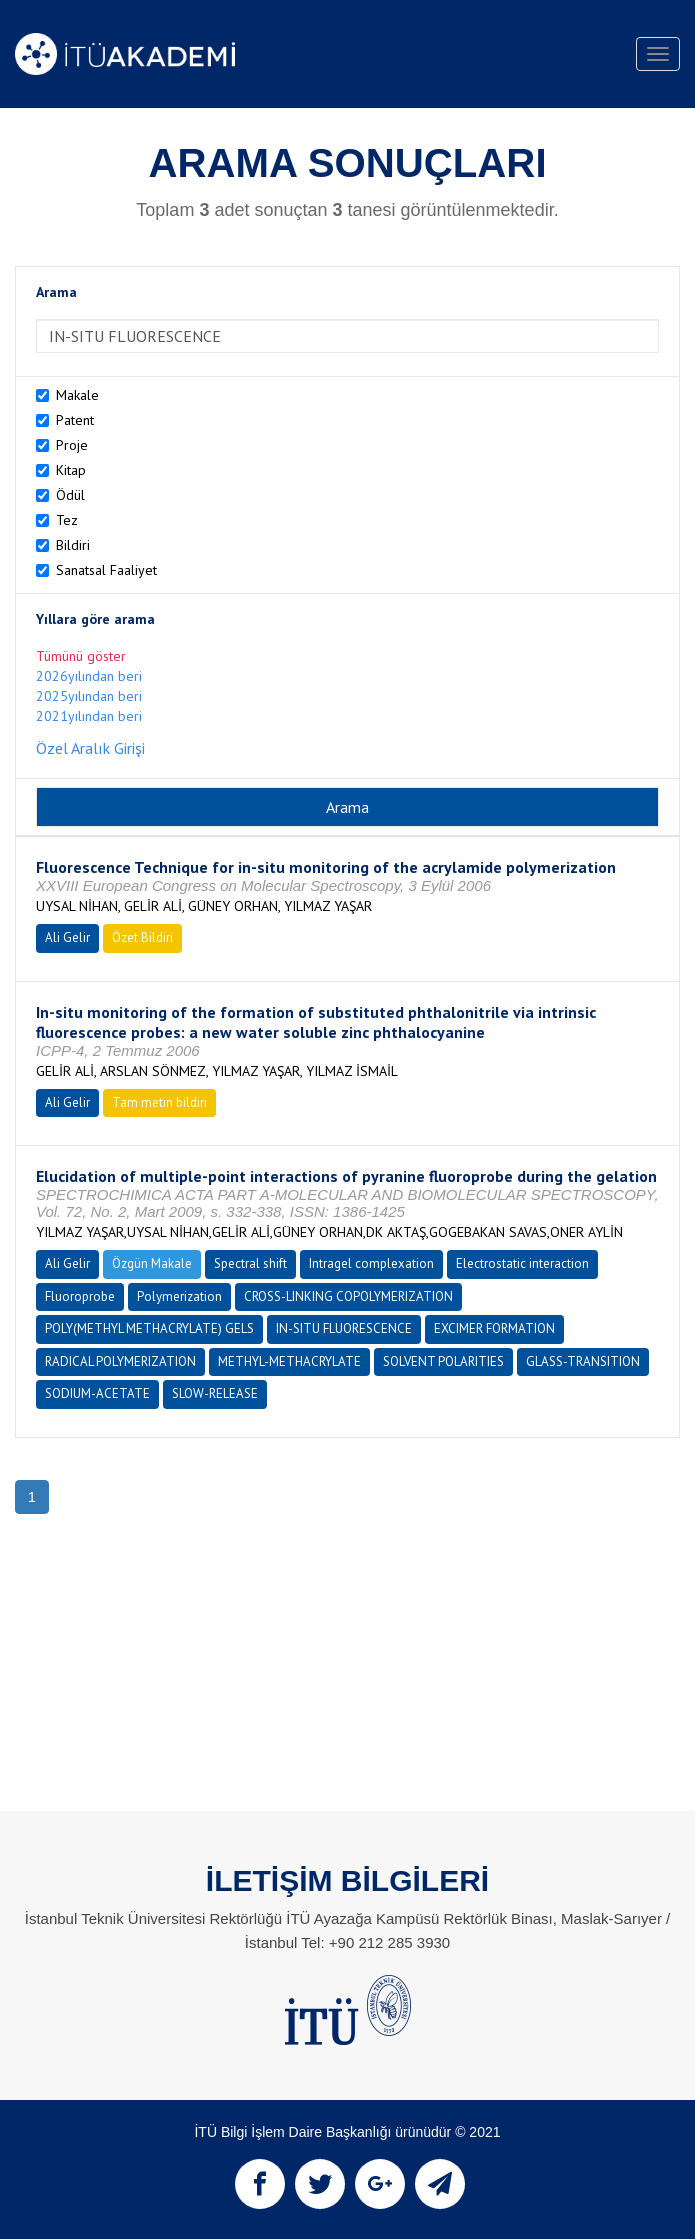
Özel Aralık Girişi (90, 748)
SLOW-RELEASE (215, 1393)
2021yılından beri (89, 716)
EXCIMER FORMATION (494, 1328)
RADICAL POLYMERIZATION (120, 1361)
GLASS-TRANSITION (583, 1361)
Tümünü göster (81, 656)
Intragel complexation (371, 1263)
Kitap (71, 470)
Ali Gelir (67, 937)
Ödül (70, 495)
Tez (67, 520)
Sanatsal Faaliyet (106, 570)
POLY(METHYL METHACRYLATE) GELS (149, 1328)
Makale (77, 395)
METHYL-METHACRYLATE (289, 1361)
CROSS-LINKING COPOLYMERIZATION (348, 1296)
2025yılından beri (89, 696)
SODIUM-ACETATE (97, 1393)
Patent (75, 420)
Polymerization (179, 1296)
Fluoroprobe (80, 1296)
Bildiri (73, 545)
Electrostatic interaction (522, 1263)
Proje (72, 445)
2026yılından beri (89, 676)
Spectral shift (250, 1263)
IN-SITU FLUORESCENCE (344, 1328)
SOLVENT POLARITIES (443, 1361)
